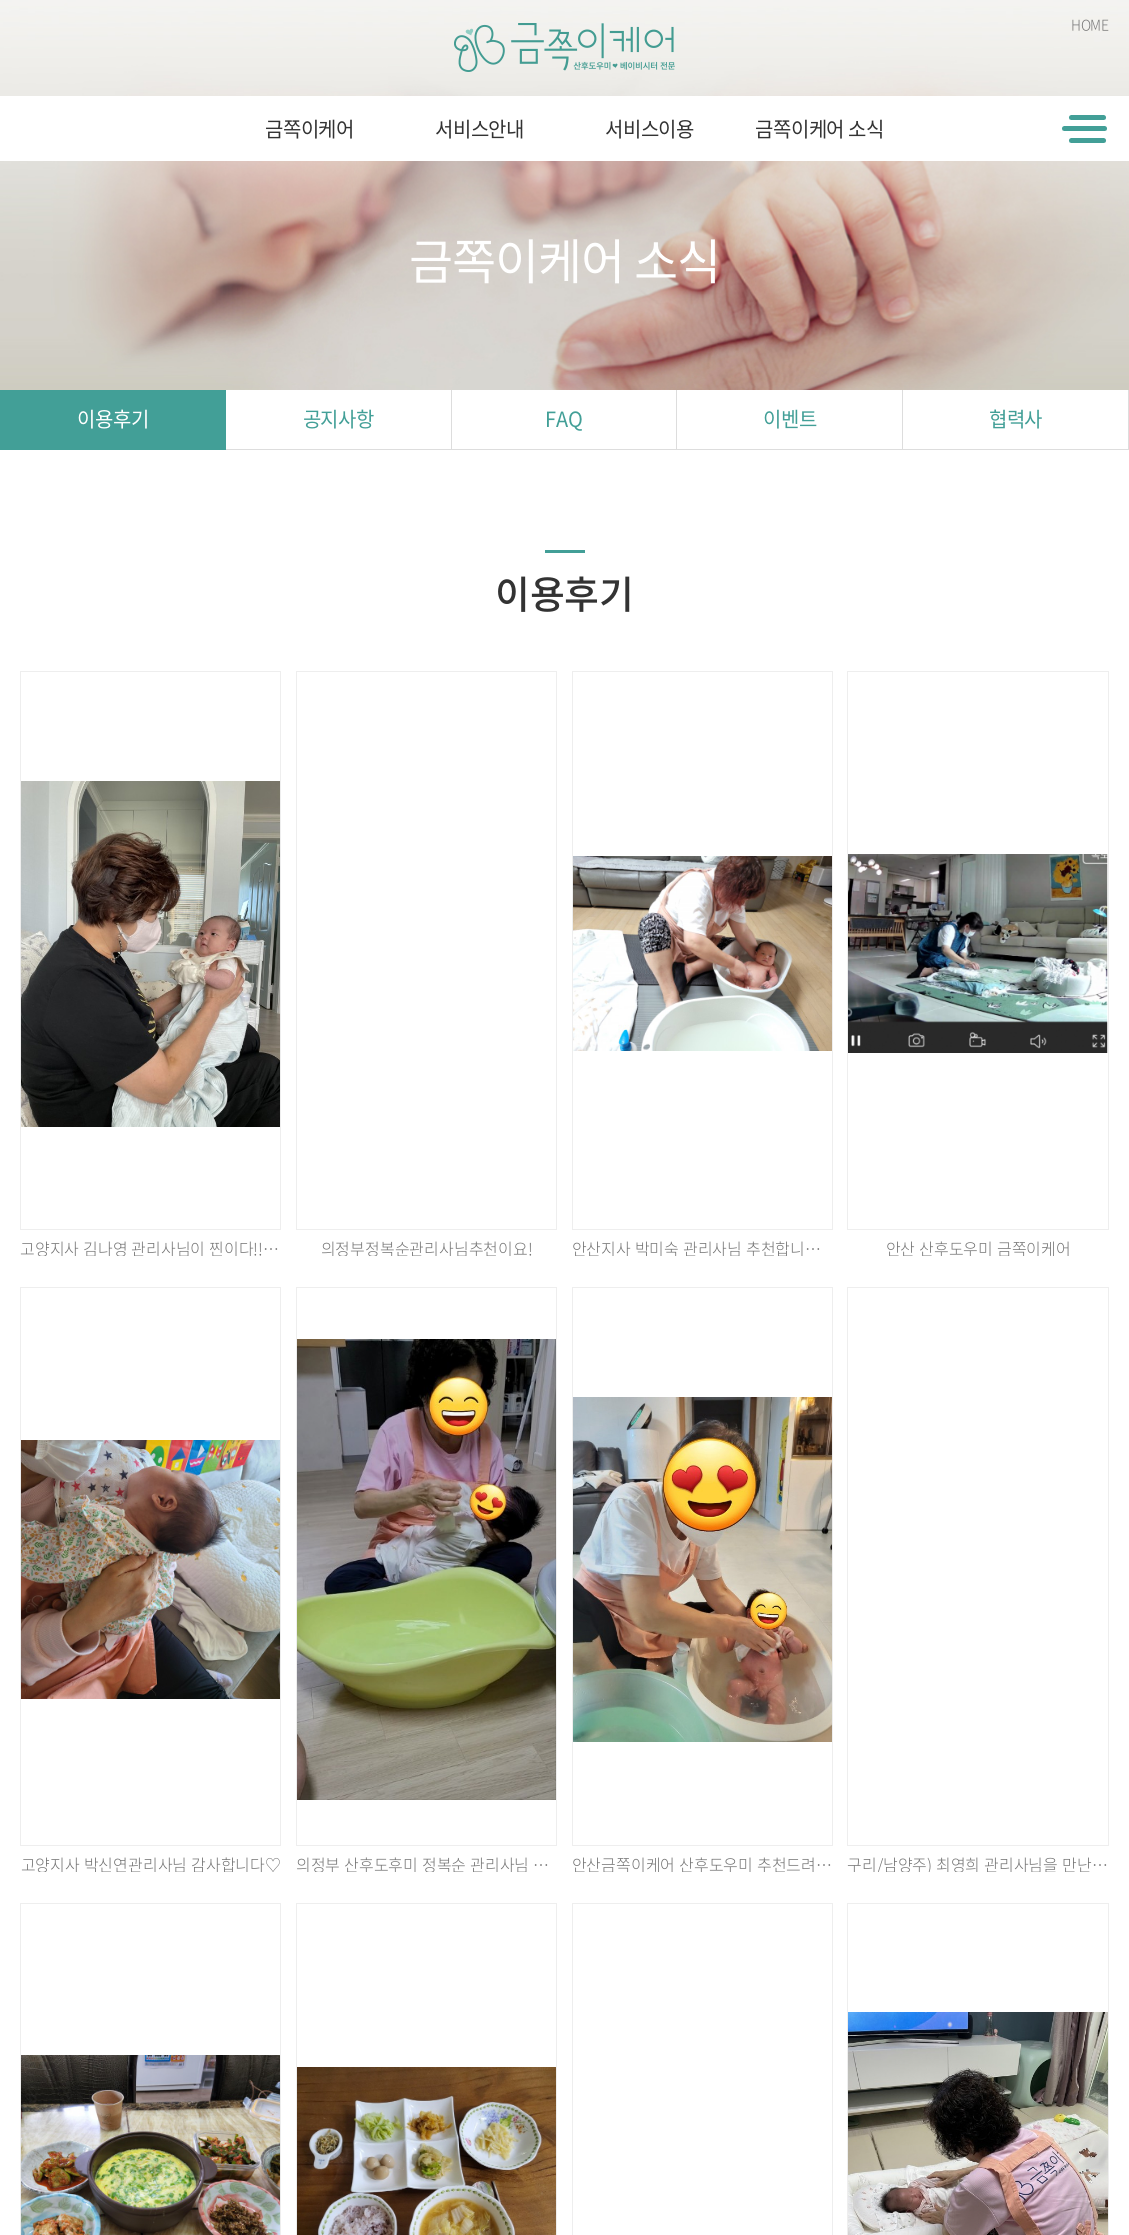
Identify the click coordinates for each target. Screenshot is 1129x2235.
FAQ (563, 418)
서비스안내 (479, 128)
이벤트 (789, 418)
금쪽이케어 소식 (819, 128)
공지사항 (338, 418)
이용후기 (112, 418)
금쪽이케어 (309, 128)
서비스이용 (649, 128)
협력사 (1015, 418)
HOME (1090, 24)
